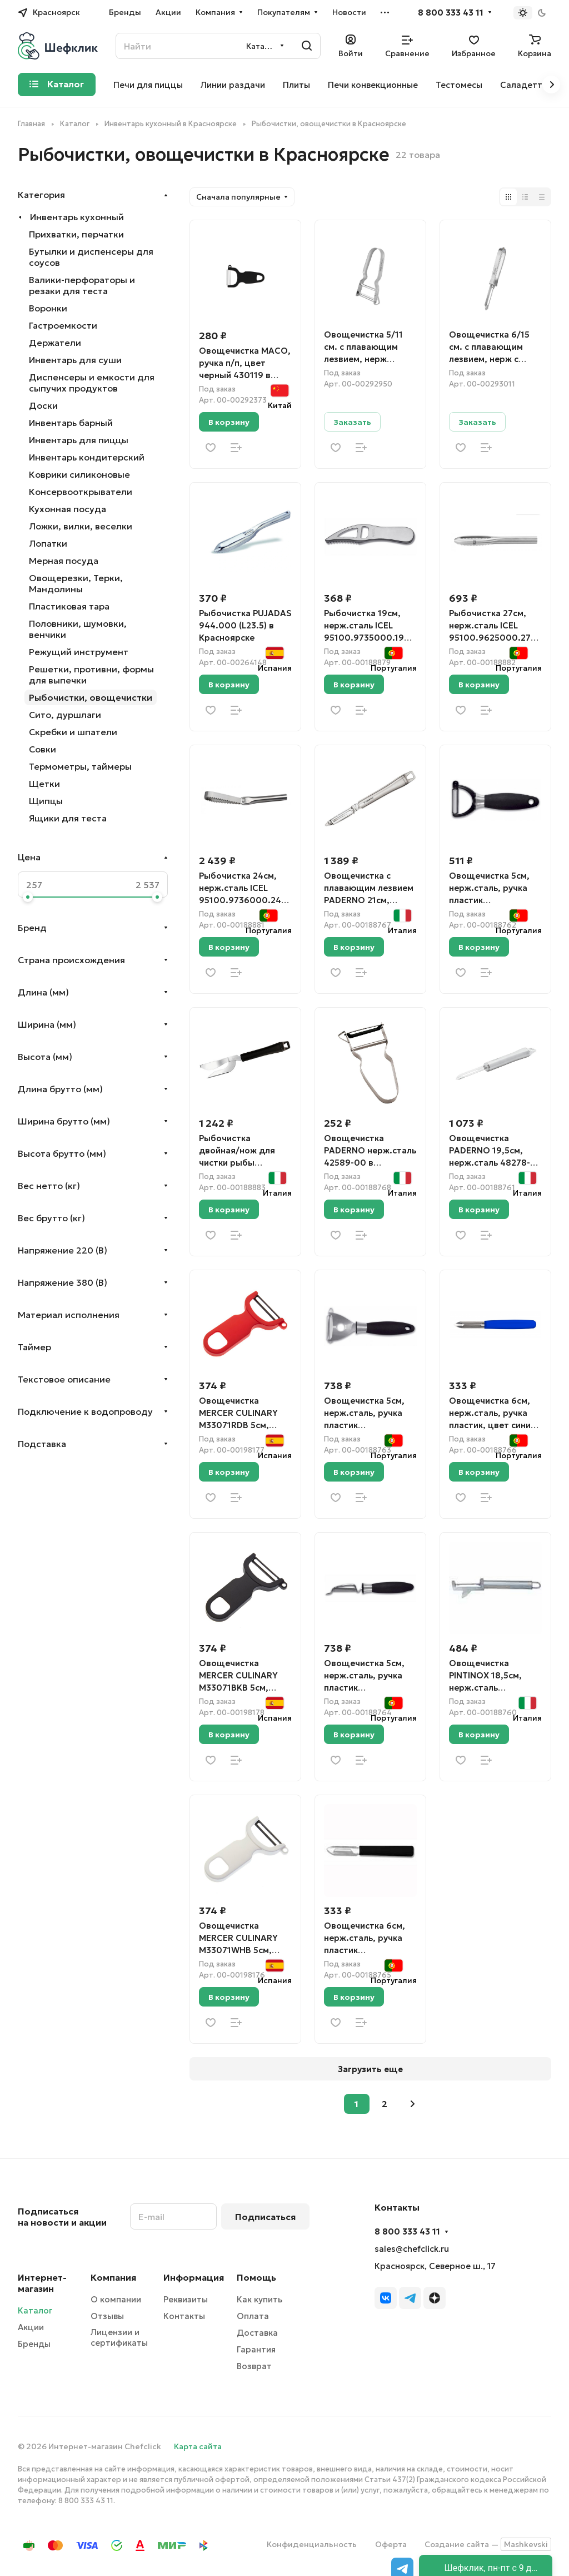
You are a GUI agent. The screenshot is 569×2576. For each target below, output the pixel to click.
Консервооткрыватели (80, 491)
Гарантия (256, 2349)
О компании (116, 2299)
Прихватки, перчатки (76, 234)
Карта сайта (198, 2446)
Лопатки (48, 543)
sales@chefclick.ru (412, 2248)
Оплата (253, 2316)
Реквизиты (185, 2299)
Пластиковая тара (69, 606)
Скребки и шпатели (73, 731)
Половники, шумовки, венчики (78, 629)
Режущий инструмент (78, 651)
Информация (193, 2277)
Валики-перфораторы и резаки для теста (82, 285)
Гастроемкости (63, 325)
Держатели (55, 342)
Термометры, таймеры (80, 766)
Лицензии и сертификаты (119, 2337)
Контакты (184, 2316)
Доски (43, 405)
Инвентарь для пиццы (78, 439)
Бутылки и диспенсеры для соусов (91, 257)
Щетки (44, 783)
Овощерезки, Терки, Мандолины (76, 583)
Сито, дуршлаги (65, 714)
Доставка (257, 2332)
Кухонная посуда (67, 508)
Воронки (48, 308)
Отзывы (107, 2316)
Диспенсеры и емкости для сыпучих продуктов (91, 382)
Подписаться (265, 2216)
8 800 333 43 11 (450, 13)
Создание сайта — (488, 2544)
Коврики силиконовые (79, 474)
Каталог (35, 2310)
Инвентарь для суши (75, 359)
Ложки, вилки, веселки (80, 526)
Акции (31, 2327)
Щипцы (46, 800)
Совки (42, 749)
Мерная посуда (63, 560)
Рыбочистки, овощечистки (90, 697)
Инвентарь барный (71, 422)
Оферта (391, 2544)
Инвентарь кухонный (77, 216)
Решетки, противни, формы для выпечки (91, 674)
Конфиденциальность (312, 2544)
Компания (113, 2277)
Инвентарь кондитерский (86, 457)
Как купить (259, 2299)
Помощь (256, 2277)
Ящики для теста (68, 818)
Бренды (34, 2344)
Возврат (254, 2366)
